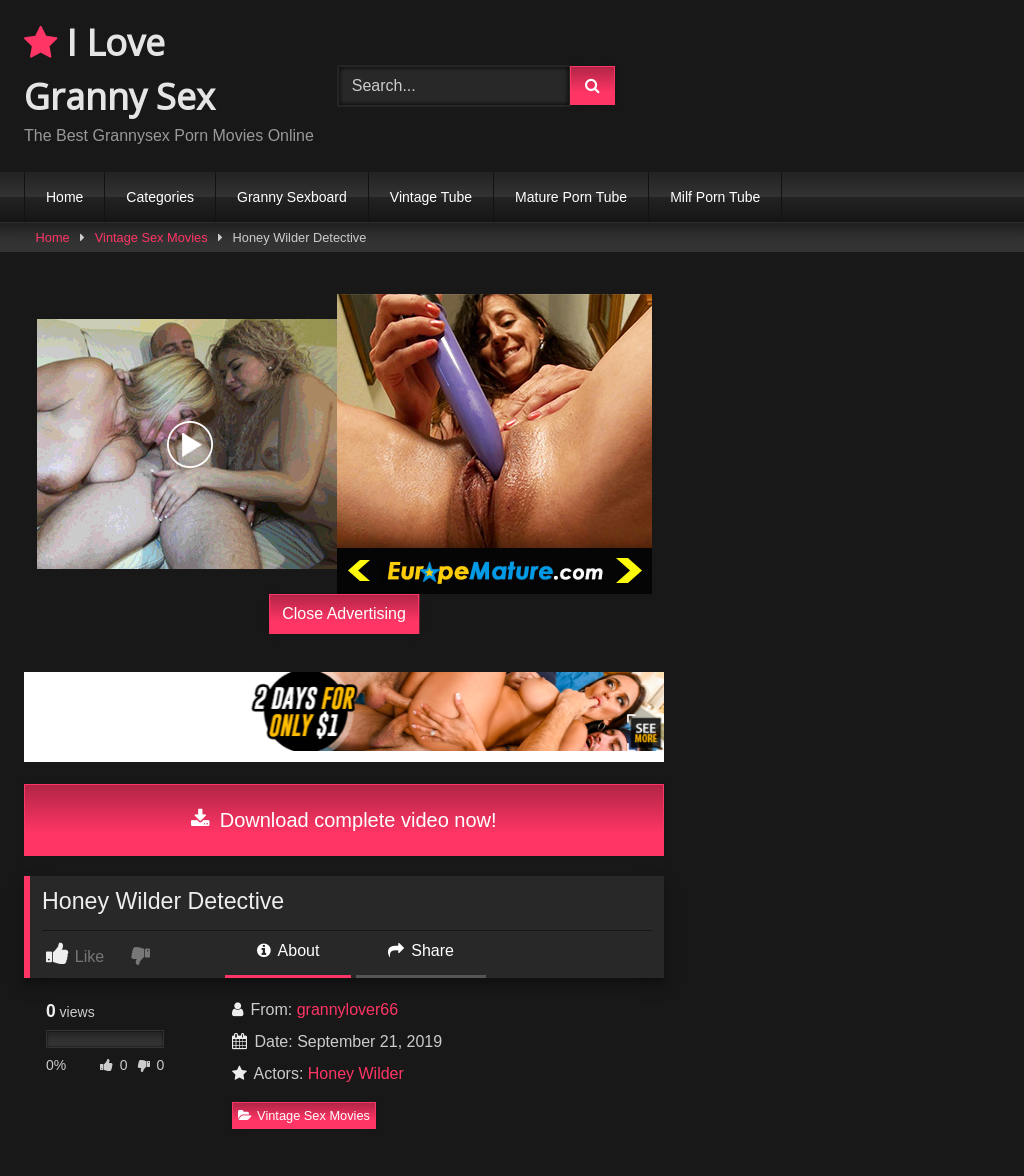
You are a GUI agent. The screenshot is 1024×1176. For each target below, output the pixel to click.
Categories (160, 197)
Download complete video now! (343, 820)
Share (421, 950)
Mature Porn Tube (571, 197)
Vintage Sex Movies (151, 237)
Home (64, 197)
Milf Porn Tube (715, 197)
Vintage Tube (431, 197)
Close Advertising (344, 613)
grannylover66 (347, 1009)
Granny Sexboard (292, 197)
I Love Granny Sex (119, 69)
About (288, 950)
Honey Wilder (356, 1073)
